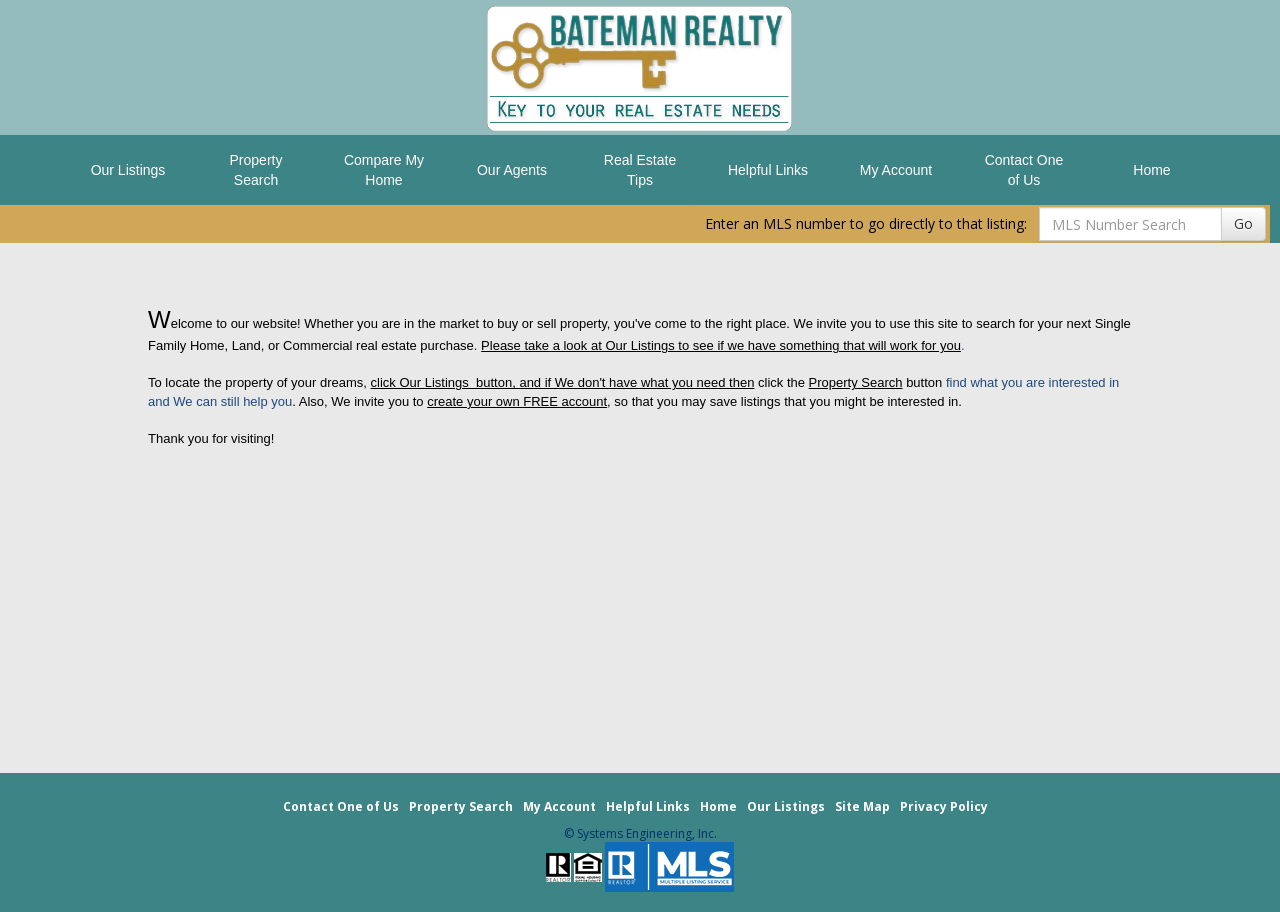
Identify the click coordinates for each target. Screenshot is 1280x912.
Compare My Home (384, 170)
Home (1151, 170)
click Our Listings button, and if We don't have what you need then (563, 382)
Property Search (256, 170)
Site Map (862, 806)
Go (1243, 223)
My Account (896, 170)
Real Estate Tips (640, 170)
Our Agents (512, 170)
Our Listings (128, 170)
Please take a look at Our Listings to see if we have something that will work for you (721, 345)
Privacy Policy (944, 806)
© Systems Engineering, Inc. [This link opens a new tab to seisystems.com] (640, 833)
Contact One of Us (1024, 170)
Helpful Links (768, 170)
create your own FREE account (517, 401)
